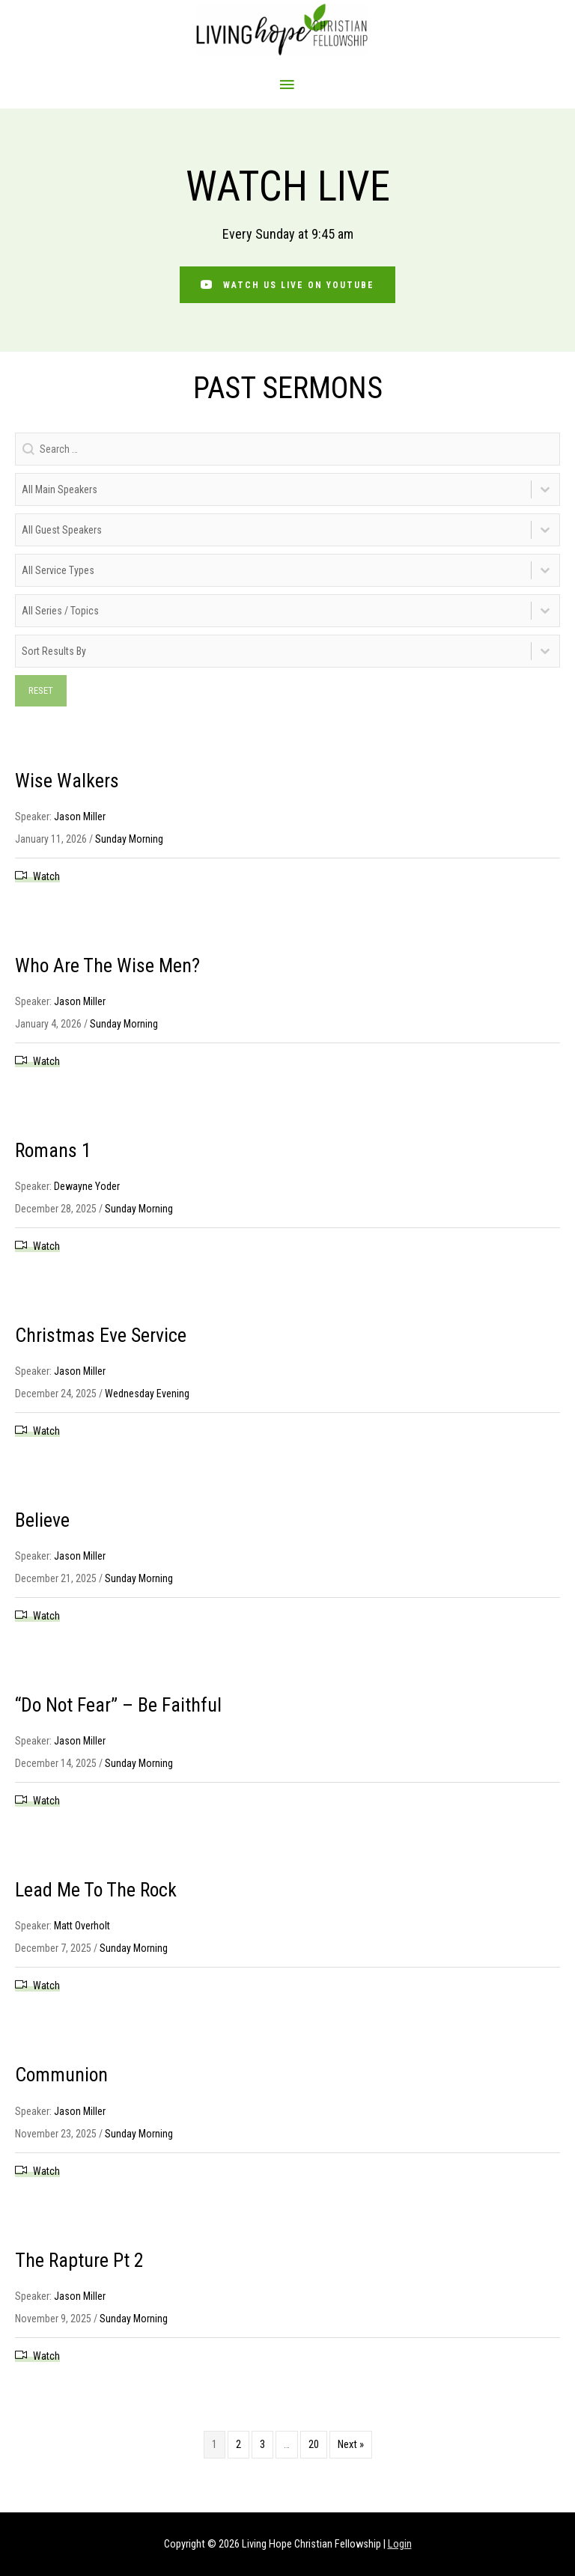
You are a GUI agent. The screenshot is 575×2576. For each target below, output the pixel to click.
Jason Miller (80, 821)
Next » (351, 2449)
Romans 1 (54, 1155)
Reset (40, 695)
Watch (46, 881)
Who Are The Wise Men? (109, 970)
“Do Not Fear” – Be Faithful (121, 1710)
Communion (63, 2080)
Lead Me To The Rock (97, 1895)
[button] (287, 290)
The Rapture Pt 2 (81, 2265)
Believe (43, 1525)
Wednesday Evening (147, 1399)
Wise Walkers (68, 785)
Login (400, 2544)
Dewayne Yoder (87, 1191)
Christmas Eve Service (104, 1340)
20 (313, 2449)
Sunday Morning (129, 843)
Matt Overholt (82, 1931)
